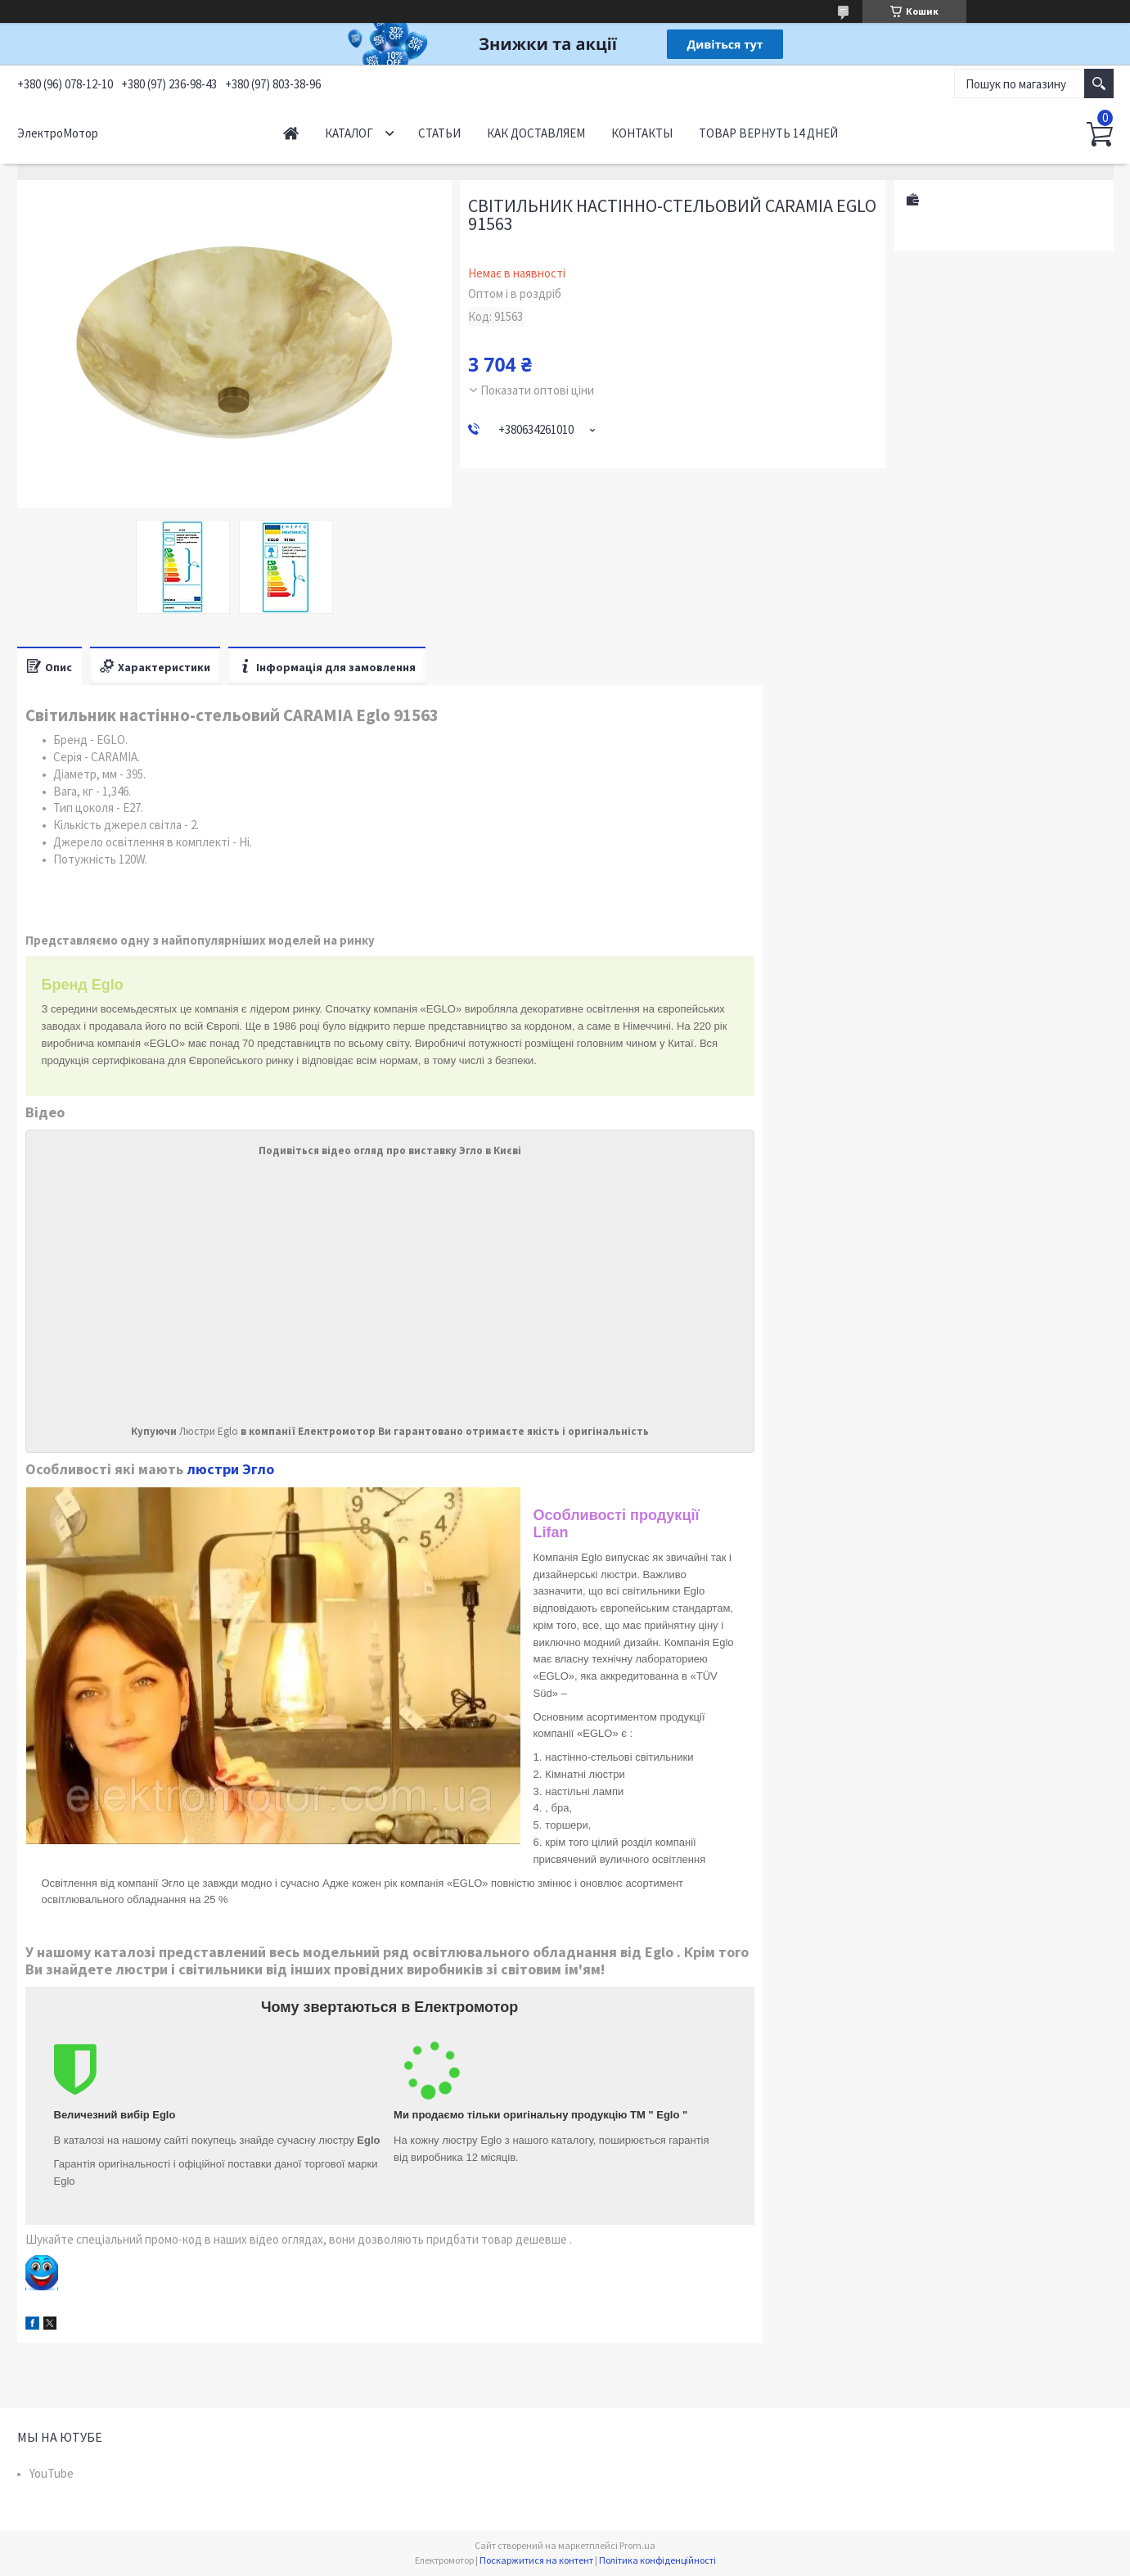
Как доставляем (536, 133)
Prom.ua (637, 2545)
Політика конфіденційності (657, 2560)
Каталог (349, 133)
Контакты (642, 133)
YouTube (51, 2473)
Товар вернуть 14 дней (768, 133)
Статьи (439, 133)
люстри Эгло (230, 1468)
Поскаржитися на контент (536, 2560)
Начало (291, 133)
